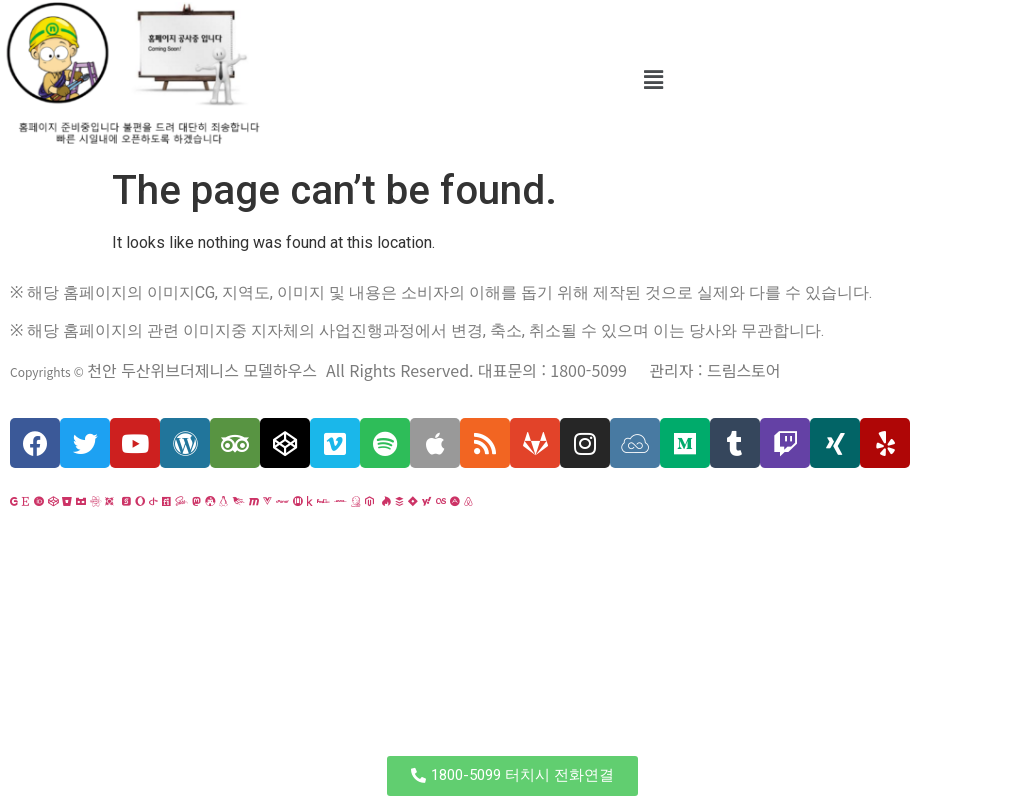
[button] (512, 776)
